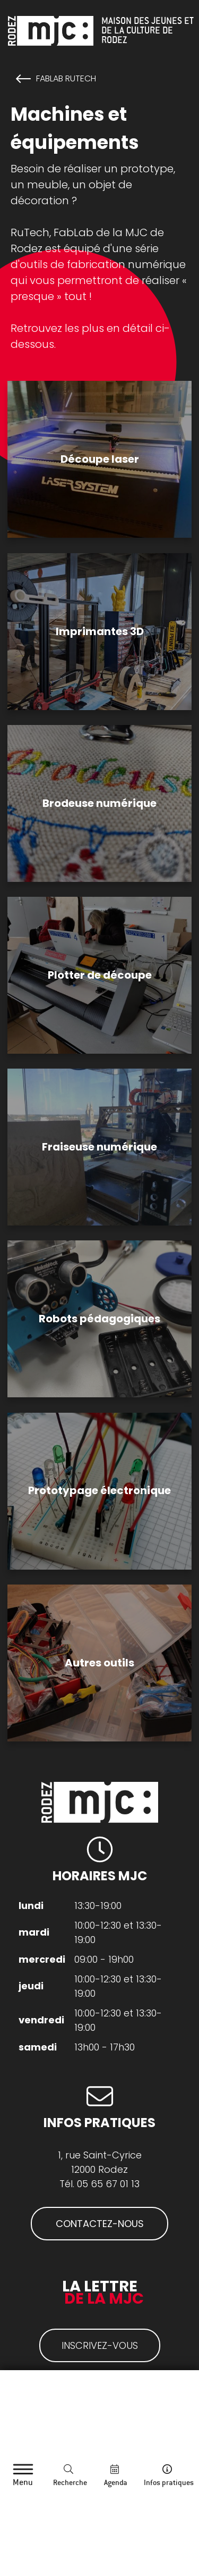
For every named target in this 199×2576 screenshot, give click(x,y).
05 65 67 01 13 (108, 2183)
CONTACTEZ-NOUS (100, 2223)
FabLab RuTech (66, 78)
